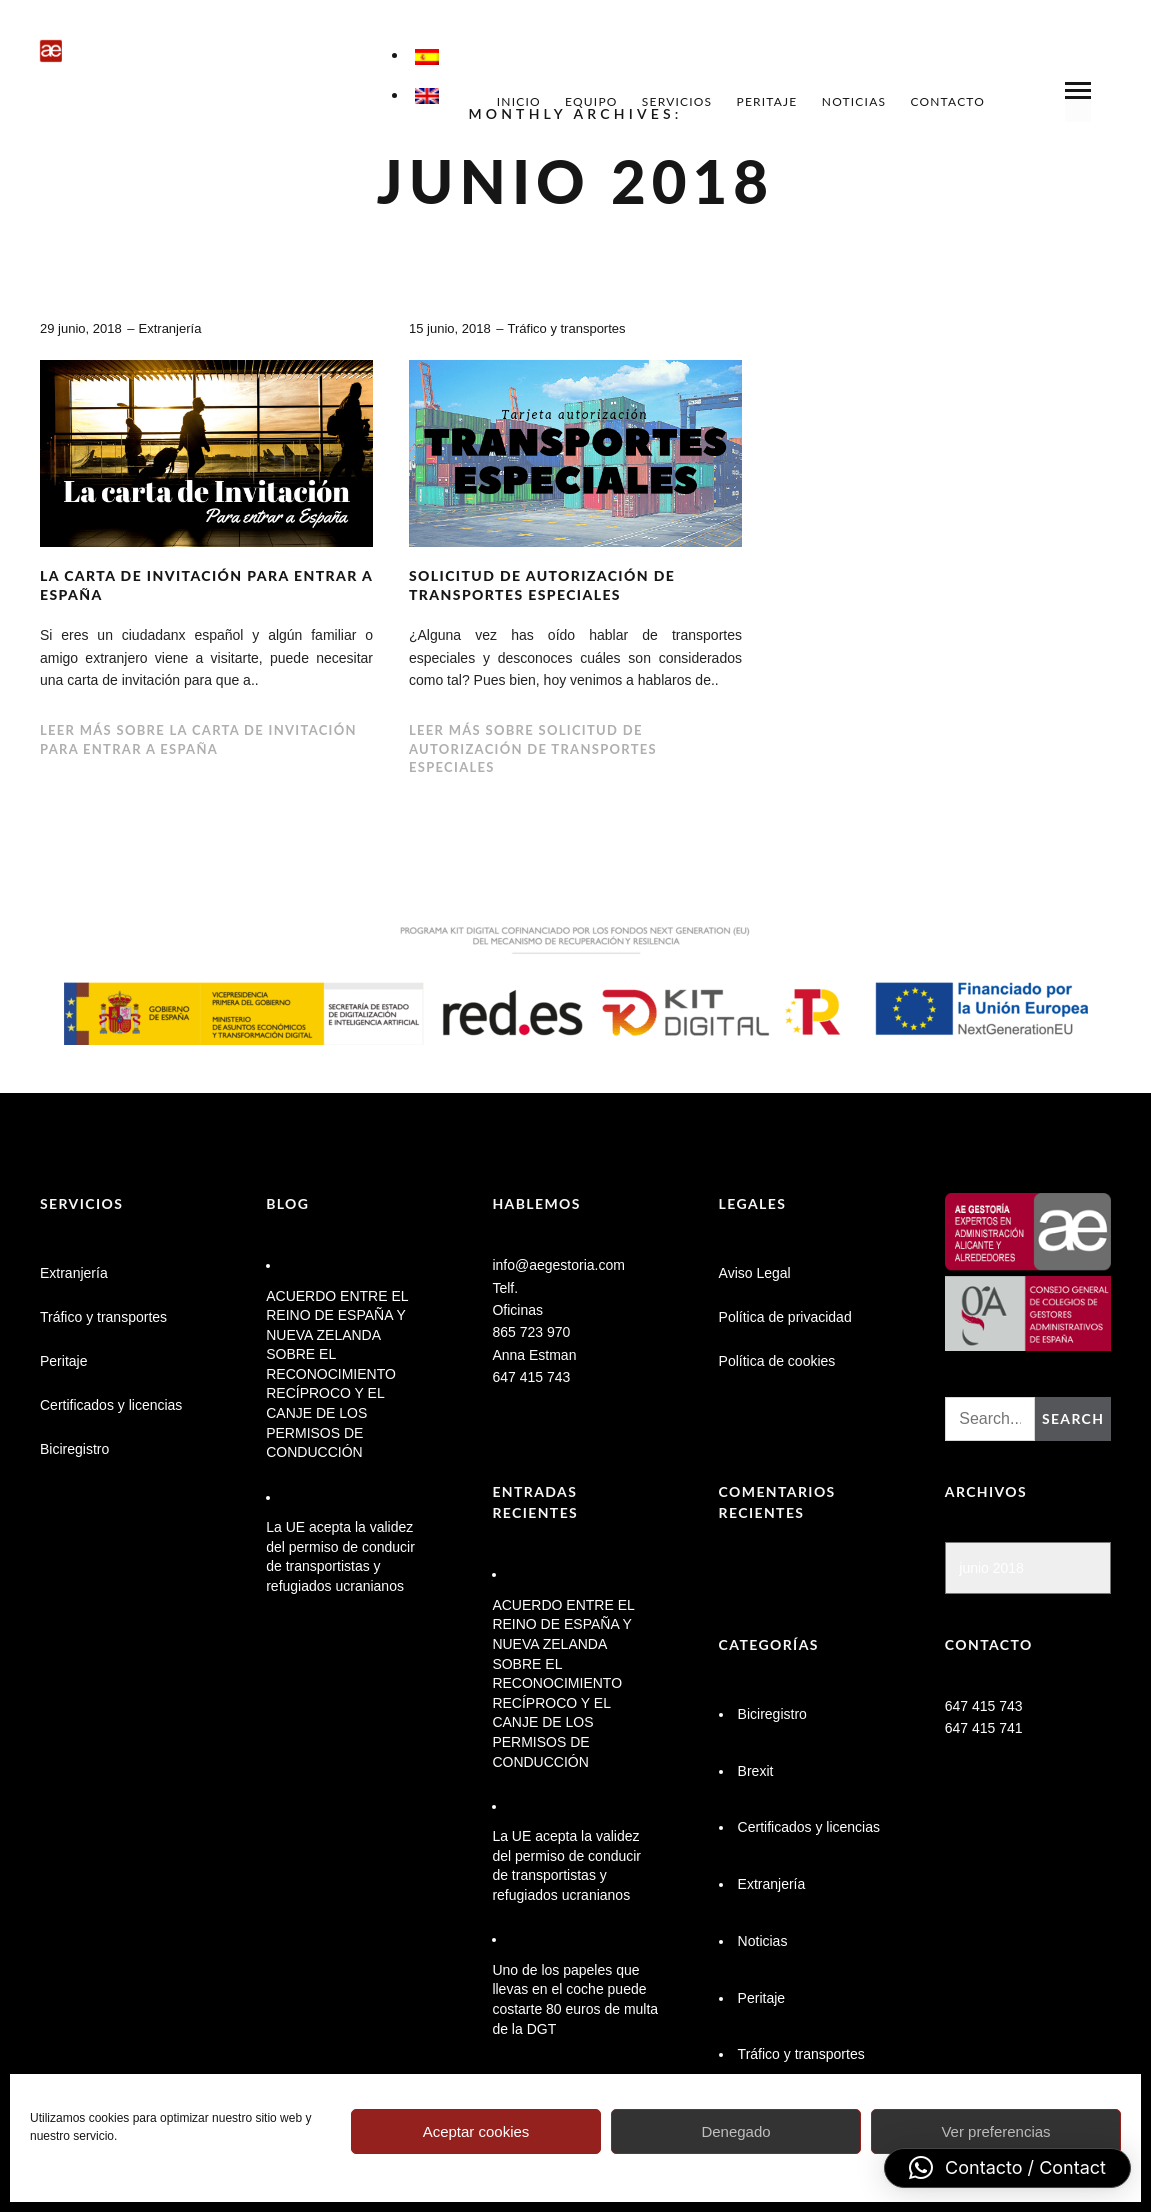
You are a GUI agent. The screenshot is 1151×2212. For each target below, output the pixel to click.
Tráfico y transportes (567, 328)
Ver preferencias (995, 2131)
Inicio (519, 101)
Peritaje (767, 101)
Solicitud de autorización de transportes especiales (542, 585)
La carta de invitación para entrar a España (206, 585)
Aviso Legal (755, 1273)
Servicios (677, 101)
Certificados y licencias (111, 1405)
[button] (1007, 2168)
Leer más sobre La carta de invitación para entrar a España (198, 739)
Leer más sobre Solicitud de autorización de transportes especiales (533, 748)
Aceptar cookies (476, 2131)
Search (1073, 1418)
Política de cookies (777, 1361)
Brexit (756, 1771)
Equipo (591, 101)
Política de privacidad (785, 1317)
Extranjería (170, 328)
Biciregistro (74, 1449)
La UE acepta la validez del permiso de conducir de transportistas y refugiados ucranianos (340, 1556)
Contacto (947, 101)
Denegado (735, 2131)
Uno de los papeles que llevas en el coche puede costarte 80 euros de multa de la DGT (575, 1999)
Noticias (854, 101)
